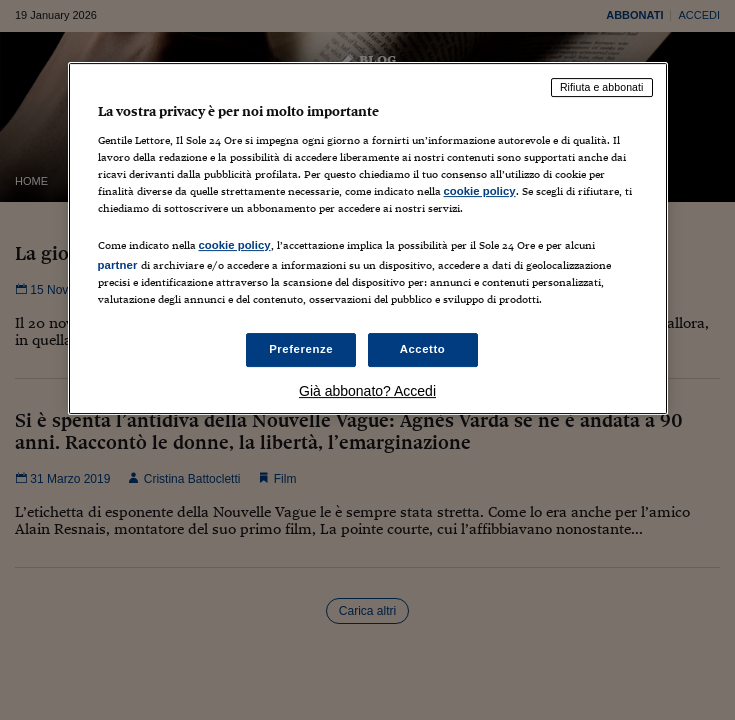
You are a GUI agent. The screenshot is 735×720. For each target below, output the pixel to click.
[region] (368, 238)
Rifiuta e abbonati (602, 87)
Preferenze (301, 349)
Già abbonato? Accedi (367, 391)
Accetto (423, 349)
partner (118, 265)
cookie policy (480, 191)
